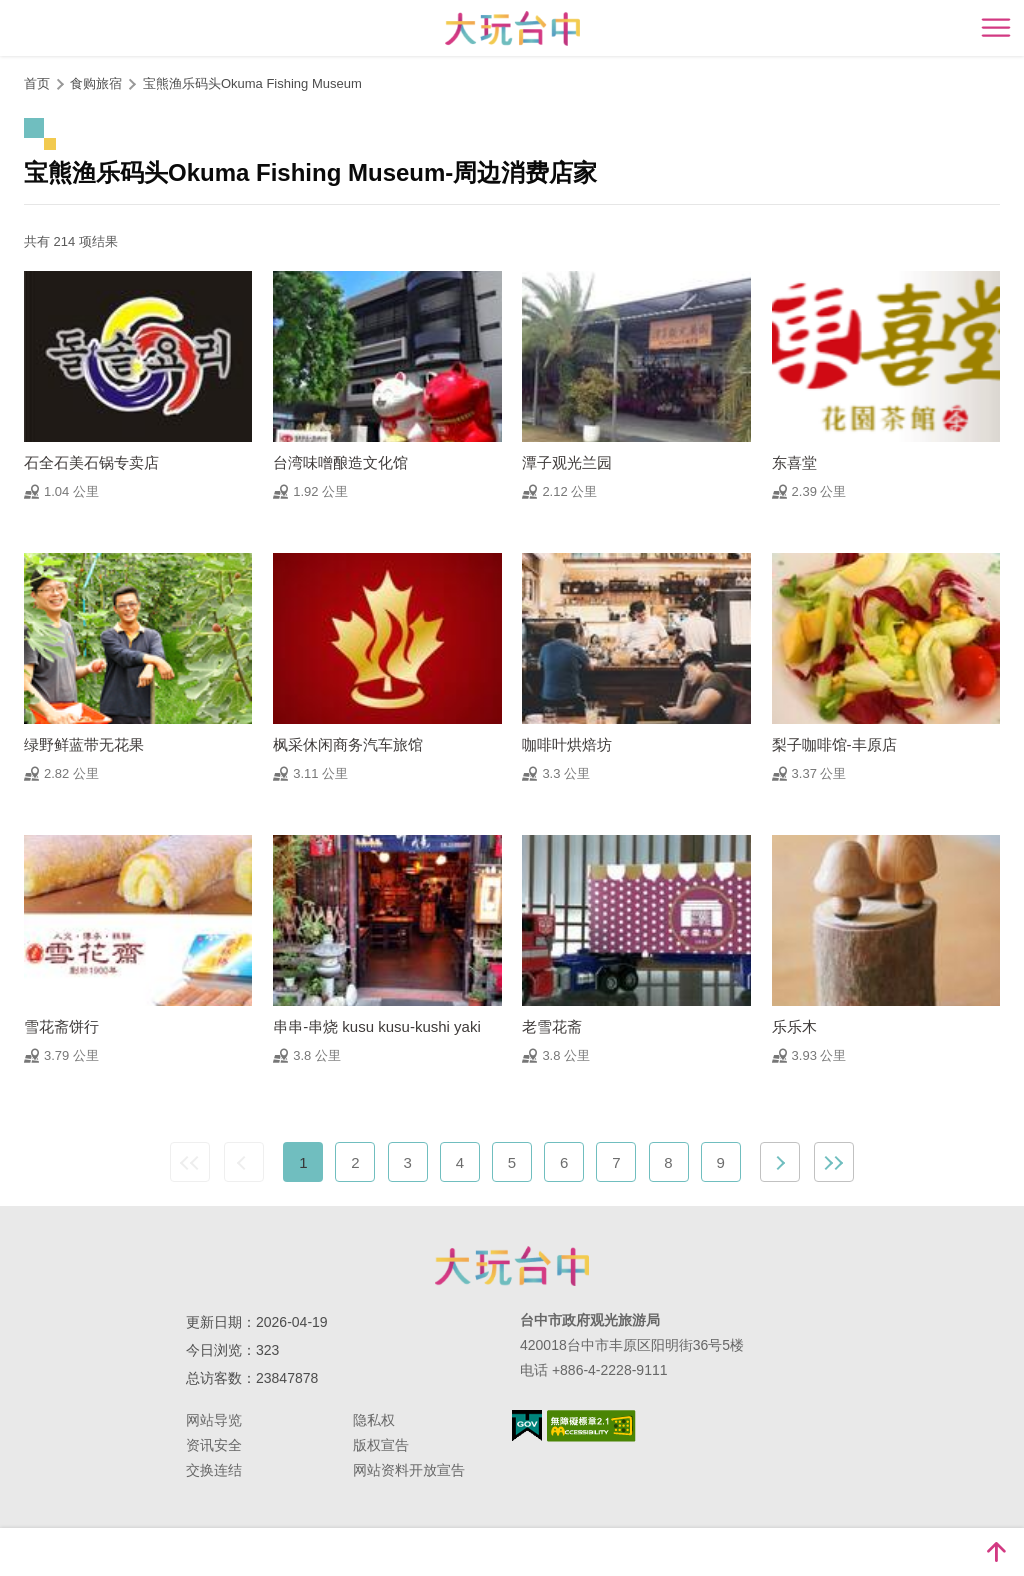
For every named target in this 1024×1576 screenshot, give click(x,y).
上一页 (244, 1162)
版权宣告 (381, 1445)
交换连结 (214, 1470)
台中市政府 (512, 1266)
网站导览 (214, 1420)
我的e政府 (527, 1425)
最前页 (190, 1162)
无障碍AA (591, 1426)
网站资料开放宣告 (409, 1470)
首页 (37, 83)
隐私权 (374, 1420)
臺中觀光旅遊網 (512, 28)
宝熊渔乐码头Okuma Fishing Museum (252, 83)
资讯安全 (214, 1445)
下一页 (780, 1162)
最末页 (834, 1162)
